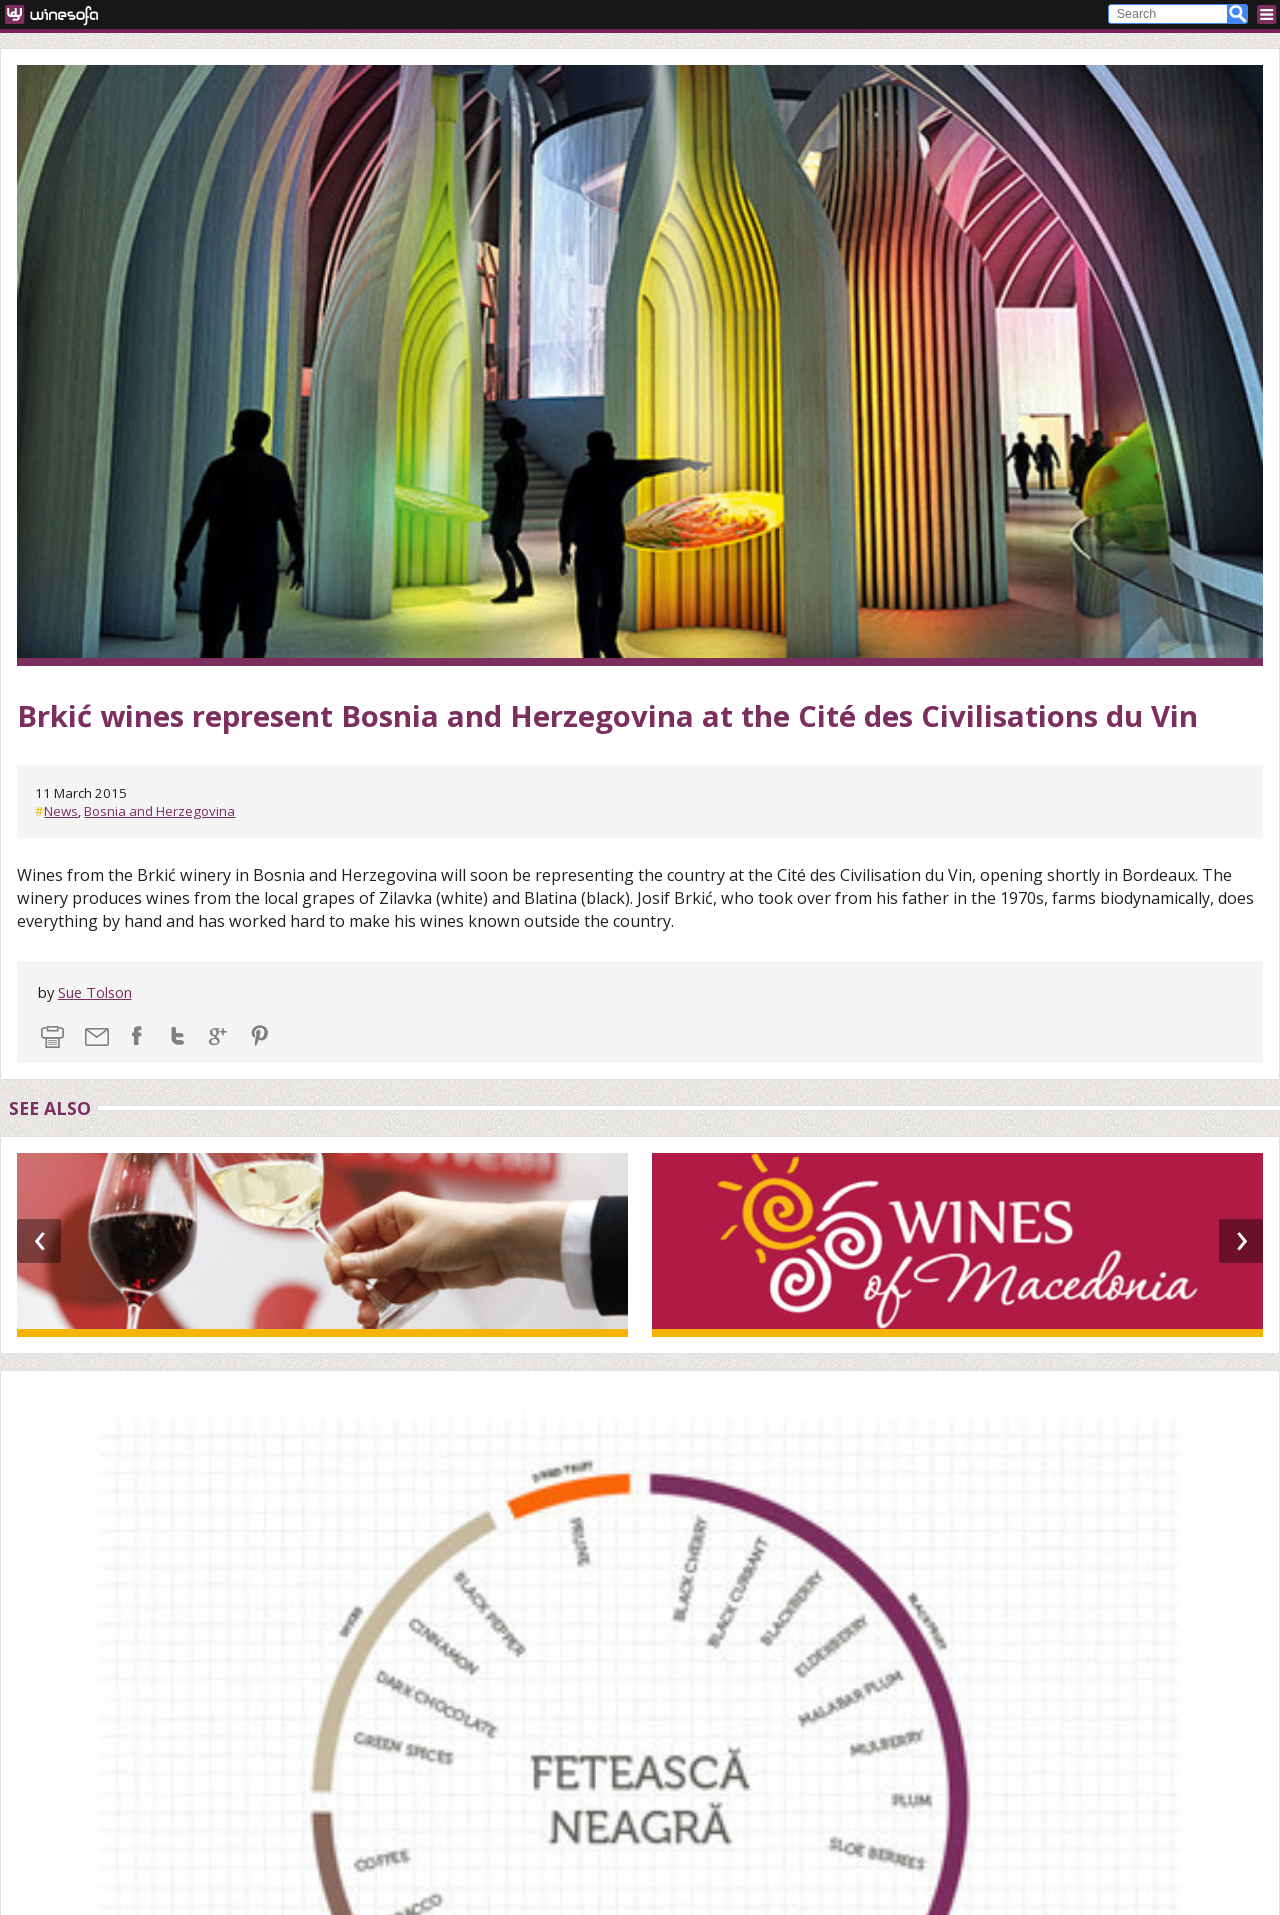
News (61, 811)
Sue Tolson (95, 992)
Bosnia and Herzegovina (159, 811)
